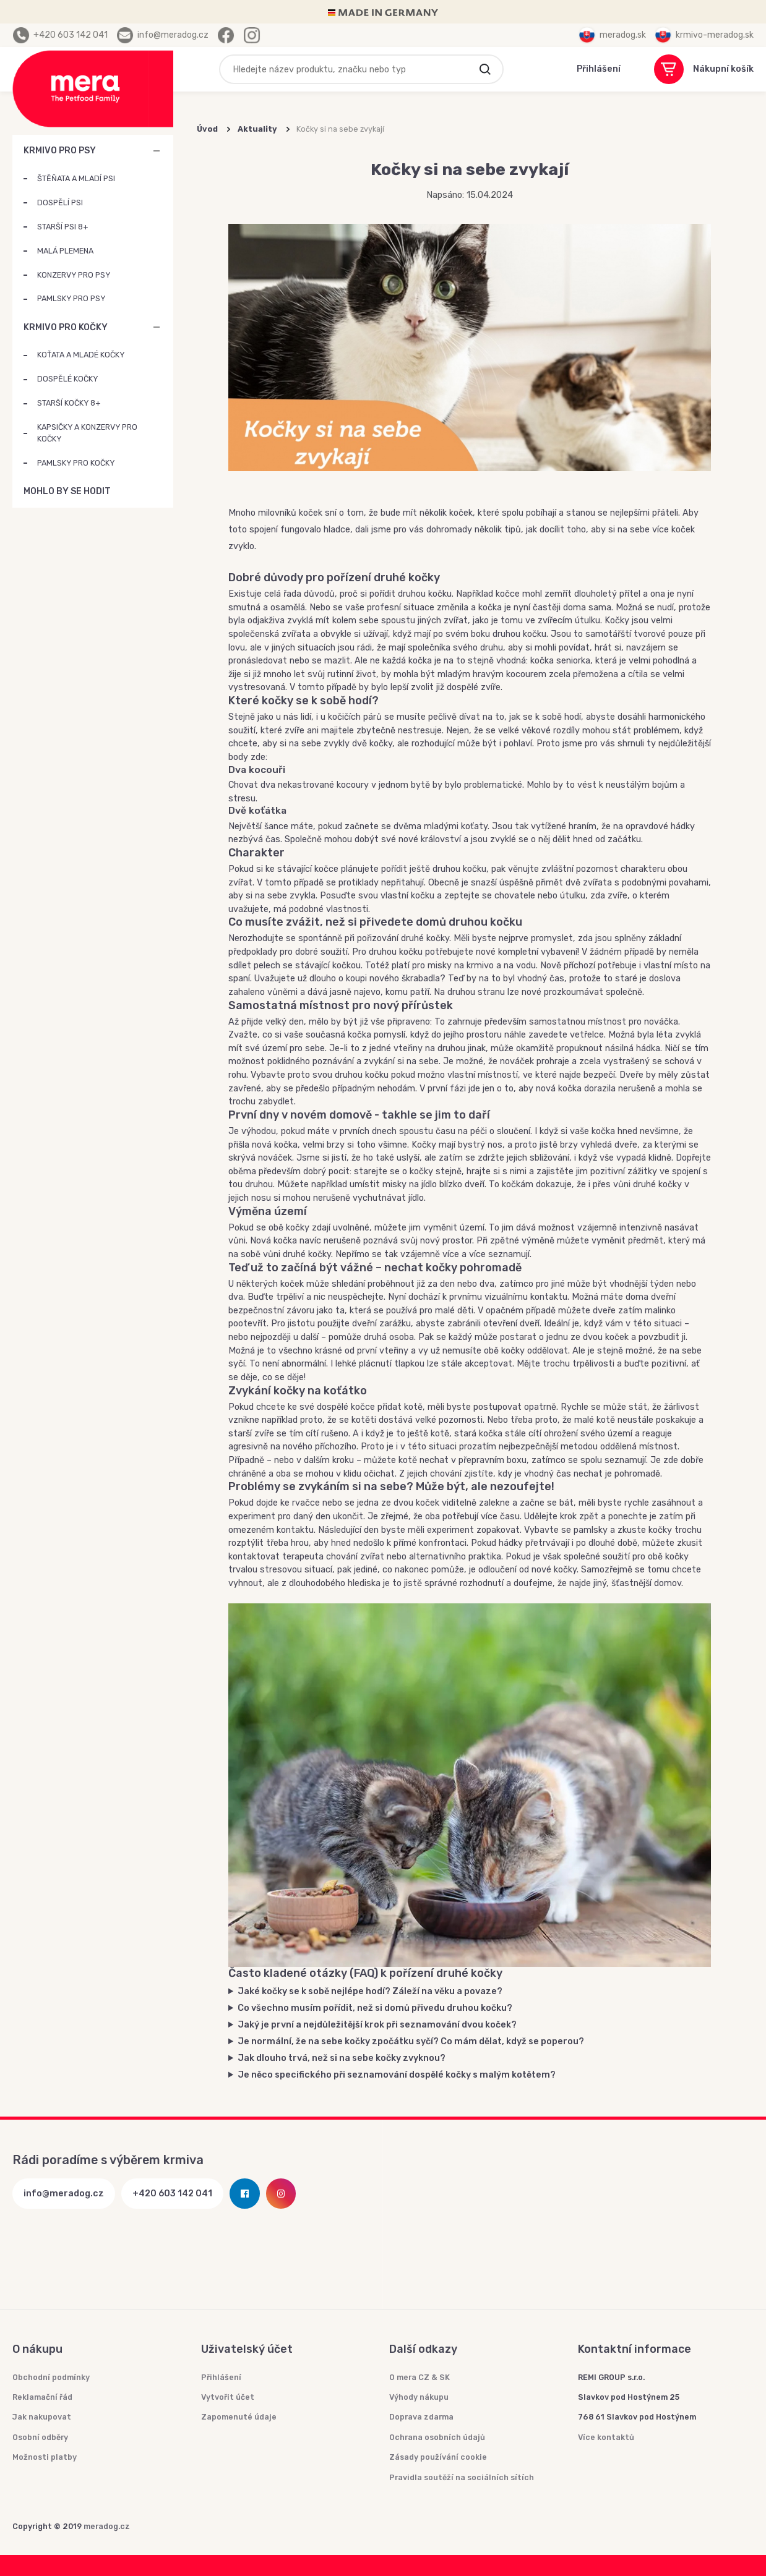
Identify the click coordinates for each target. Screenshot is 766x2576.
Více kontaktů (606, 2437)
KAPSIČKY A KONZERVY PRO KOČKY (87, 432)
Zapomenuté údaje (239, 2416)
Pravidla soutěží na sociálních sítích (461, 2477)
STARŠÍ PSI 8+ (62, 226)
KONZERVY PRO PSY (73, 274)
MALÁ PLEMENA (65, 250)
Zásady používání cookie (438, 2457)
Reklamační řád (42, 2397)
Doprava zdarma (421, 2416)
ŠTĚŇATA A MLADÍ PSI (76, 178)
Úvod (207, 129)
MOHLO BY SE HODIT (156, 492)
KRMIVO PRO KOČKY (66, 327)
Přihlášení (221, 2377)
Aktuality (257, 129)
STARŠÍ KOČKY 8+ (68, 402)
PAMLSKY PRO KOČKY (75, 462)
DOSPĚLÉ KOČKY (67, 378)
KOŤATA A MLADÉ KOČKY (80, 354)
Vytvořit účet (227, 2397)
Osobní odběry (40, 2437)
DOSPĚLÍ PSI (60, 202)
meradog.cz (107, 2526)
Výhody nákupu (419, 2397)
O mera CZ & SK (419, 2377)
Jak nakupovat (41, 2416)
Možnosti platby (44, 2457)
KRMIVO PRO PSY (60, 150)
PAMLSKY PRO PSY (71, 298)
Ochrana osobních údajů (437, 2437)
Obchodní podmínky (51, 2377)
